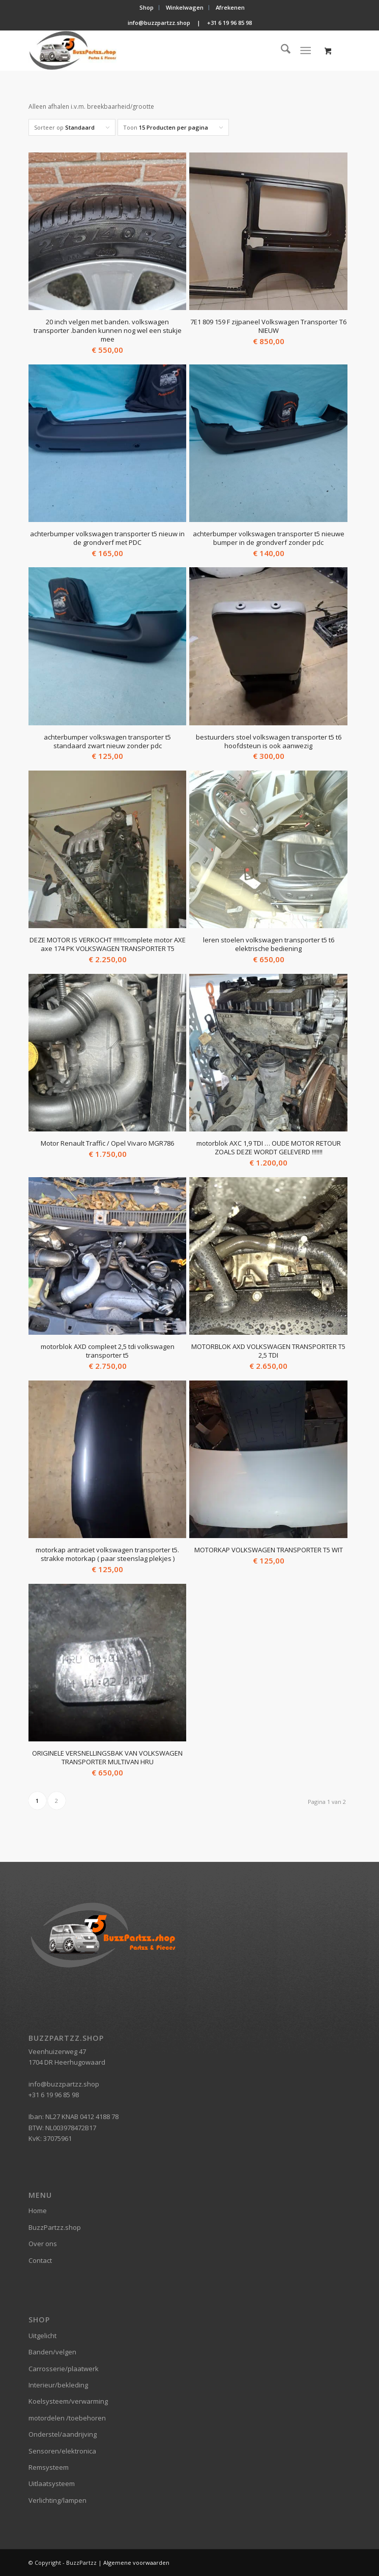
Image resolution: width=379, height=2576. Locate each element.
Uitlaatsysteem (51, 2483)
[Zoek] (280, 50)
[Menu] (305, 50)
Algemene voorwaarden (136, 2562)
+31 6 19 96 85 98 (229, 22)
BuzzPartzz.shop (54, 2227)
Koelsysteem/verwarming (68, 2401)
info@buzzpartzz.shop (159, 22)
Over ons (42, 2243)
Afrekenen (230, 7)
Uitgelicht (42, 2335)
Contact (40, 2260)
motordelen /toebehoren (67, 2417)
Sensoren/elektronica (62, 2451)
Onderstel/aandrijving (62, 2434)
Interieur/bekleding (58, 2384)
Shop (146, 7)
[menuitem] (146, 7)
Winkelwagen (184, 7)
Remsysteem (48, 2467)
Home (37, 2210)
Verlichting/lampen (57, 2500)
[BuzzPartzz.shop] (157, 50)
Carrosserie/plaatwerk (63, 2368)
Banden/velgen (52, 2351)
